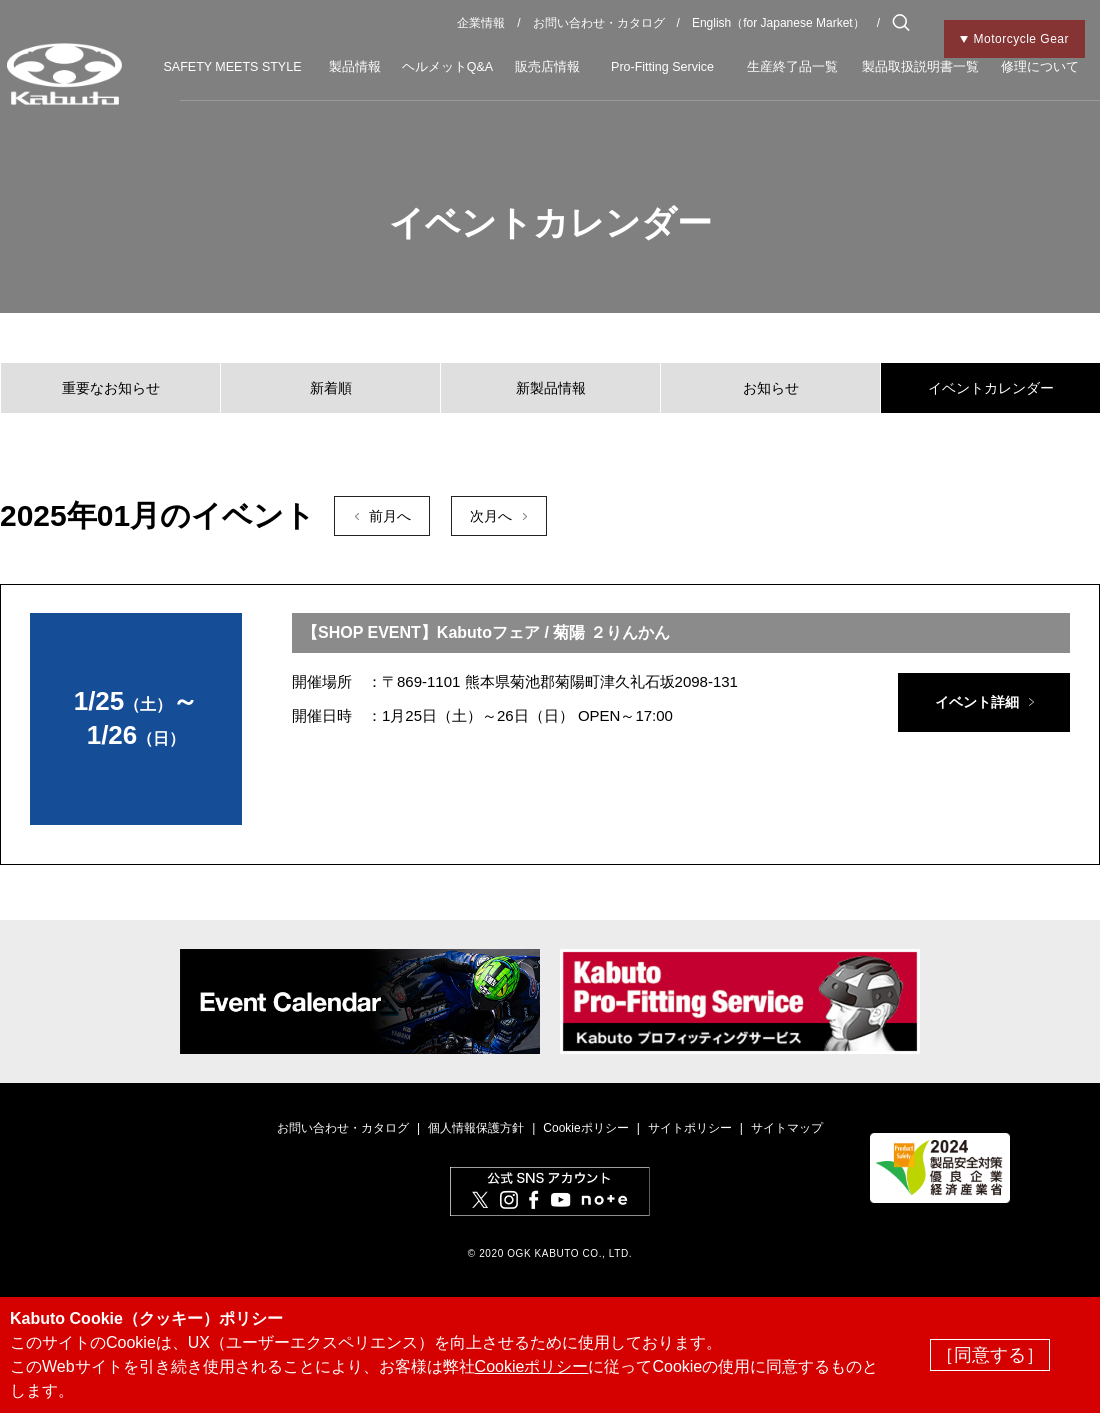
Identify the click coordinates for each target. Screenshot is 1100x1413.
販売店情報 (547, 67)
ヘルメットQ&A (447, 67)
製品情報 (355, 67)
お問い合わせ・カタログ (599, 23)
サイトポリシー (690, 1128)
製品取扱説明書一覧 (920, 67)
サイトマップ (787, 1128)
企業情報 (481, 23)
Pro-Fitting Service (662, 67)
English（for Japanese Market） (778, 23)
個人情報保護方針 (476, 1128)
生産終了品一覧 (792, 67)
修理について (1040, 67)
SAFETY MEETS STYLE (232, 67)
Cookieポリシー (585, 1128)
